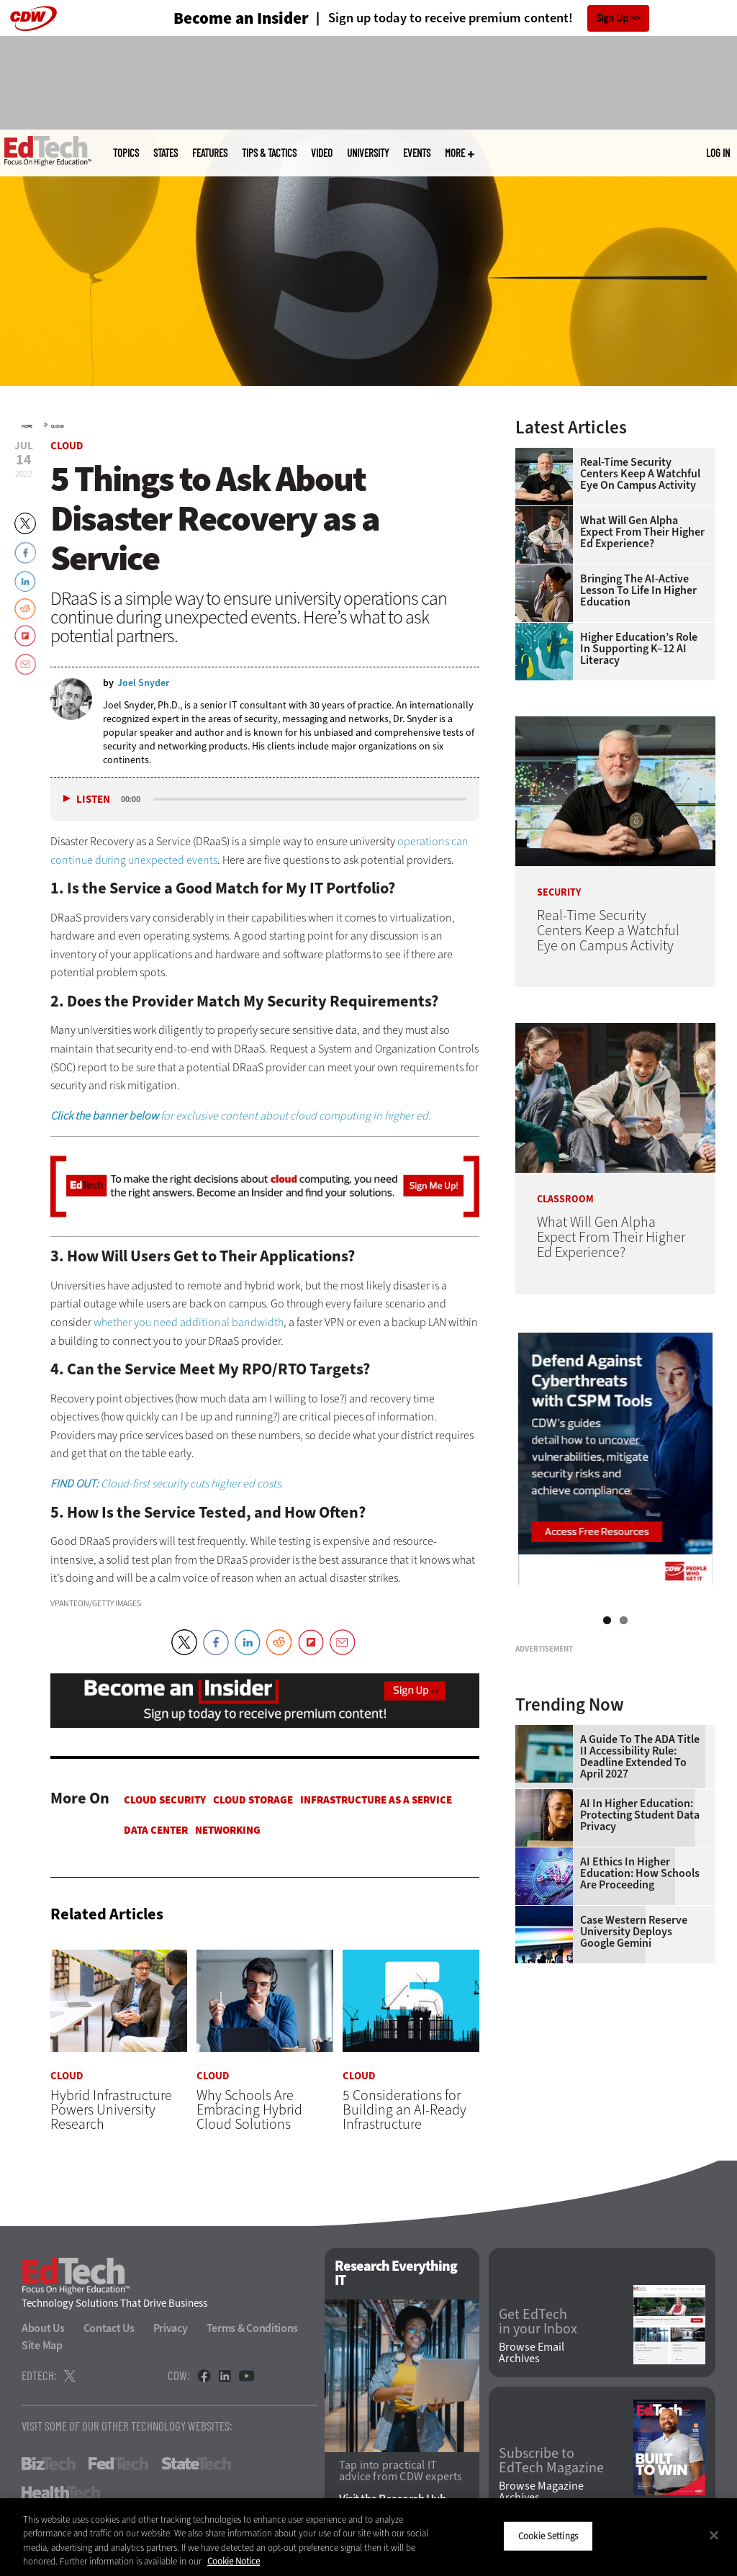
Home (27, 426)
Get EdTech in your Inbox (538, 2322)
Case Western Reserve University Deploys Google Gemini (633, 2098)
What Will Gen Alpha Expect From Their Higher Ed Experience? (642, 532)
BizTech (49, 2464)
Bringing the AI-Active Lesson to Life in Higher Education (638, 590)
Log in (718, 152)
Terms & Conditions (253, 2328)
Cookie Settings (548, 2536)
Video (322, 153)
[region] (368, 2537)
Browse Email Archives (531, 2352)
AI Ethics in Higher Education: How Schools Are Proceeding (640, 2039)
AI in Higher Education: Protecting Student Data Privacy (640, 1981)
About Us (43, 2328)
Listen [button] (93, 799)
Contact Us (109, 2328)
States (165, 153)
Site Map (42, 2346)
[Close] (714, 2535)
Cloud (57, 426)
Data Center (156, 1830)
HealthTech (61, 2493)
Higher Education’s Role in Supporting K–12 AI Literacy (638, 648)
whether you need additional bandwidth (189, 1322)
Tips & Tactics (269, 153)
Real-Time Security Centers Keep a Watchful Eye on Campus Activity (640, 473)
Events (416, 153)
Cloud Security (165, 1800)
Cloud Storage (253, 1800)
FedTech (118, 2464)
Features (209, 153)
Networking (228, 1830)
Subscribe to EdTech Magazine (551, 2461)
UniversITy (368, 153)
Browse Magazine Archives (541, 2491)
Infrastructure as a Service (376, 1800)
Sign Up (612, 18)
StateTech (196, 2464)
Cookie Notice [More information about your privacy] (233, 2561)
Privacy (170, 2328)
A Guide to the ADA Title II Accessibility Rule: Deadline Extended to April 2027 (640, 1923)
